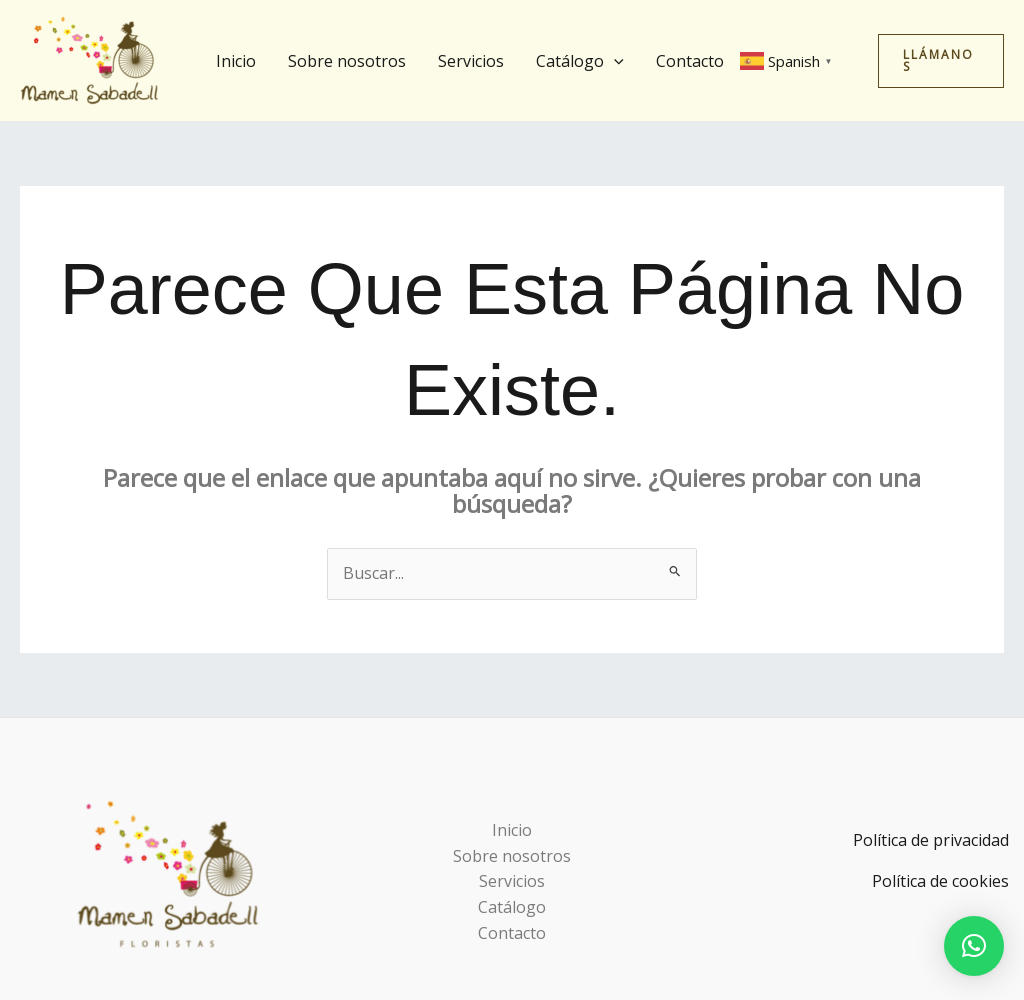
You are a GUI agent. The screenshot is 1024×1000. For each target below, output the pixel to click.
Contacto (690, 61)
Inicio (236, 61)
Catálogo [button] (580, 61)
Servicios (471, 61)
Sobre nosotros (347, 61)
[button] (614, 61)
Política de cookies (940, 881)
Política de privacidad (931, 840)
